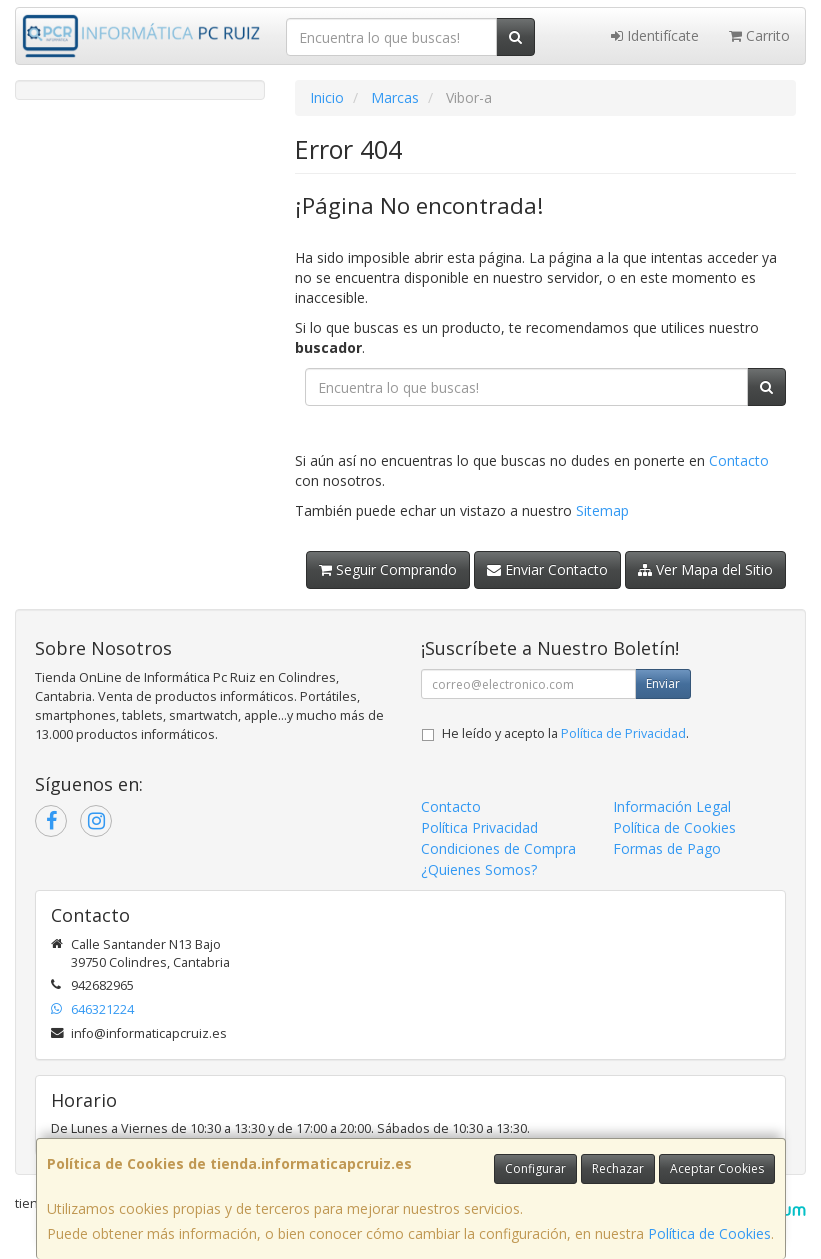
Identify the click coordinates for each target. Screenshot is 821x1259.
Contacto (739, 460)
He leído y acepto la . (565, 733)
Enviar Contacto (547, 569)
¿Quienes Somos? (479, 869)
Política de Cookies (709, 1233)
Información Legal (672, 806)
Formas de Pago (667, 848)
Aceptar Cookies (717, 1168)
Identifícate (655, 35)
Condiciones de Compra (498, 848)
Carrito (759, 35)
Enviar (663, 683)
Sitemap (602, 510)
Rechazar (618, 1168)
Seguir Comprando (388, 569)
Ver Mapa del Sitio (705, 569)
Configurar (535, 1168)
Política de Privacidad (623, 733)
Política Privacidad (479, 827)
